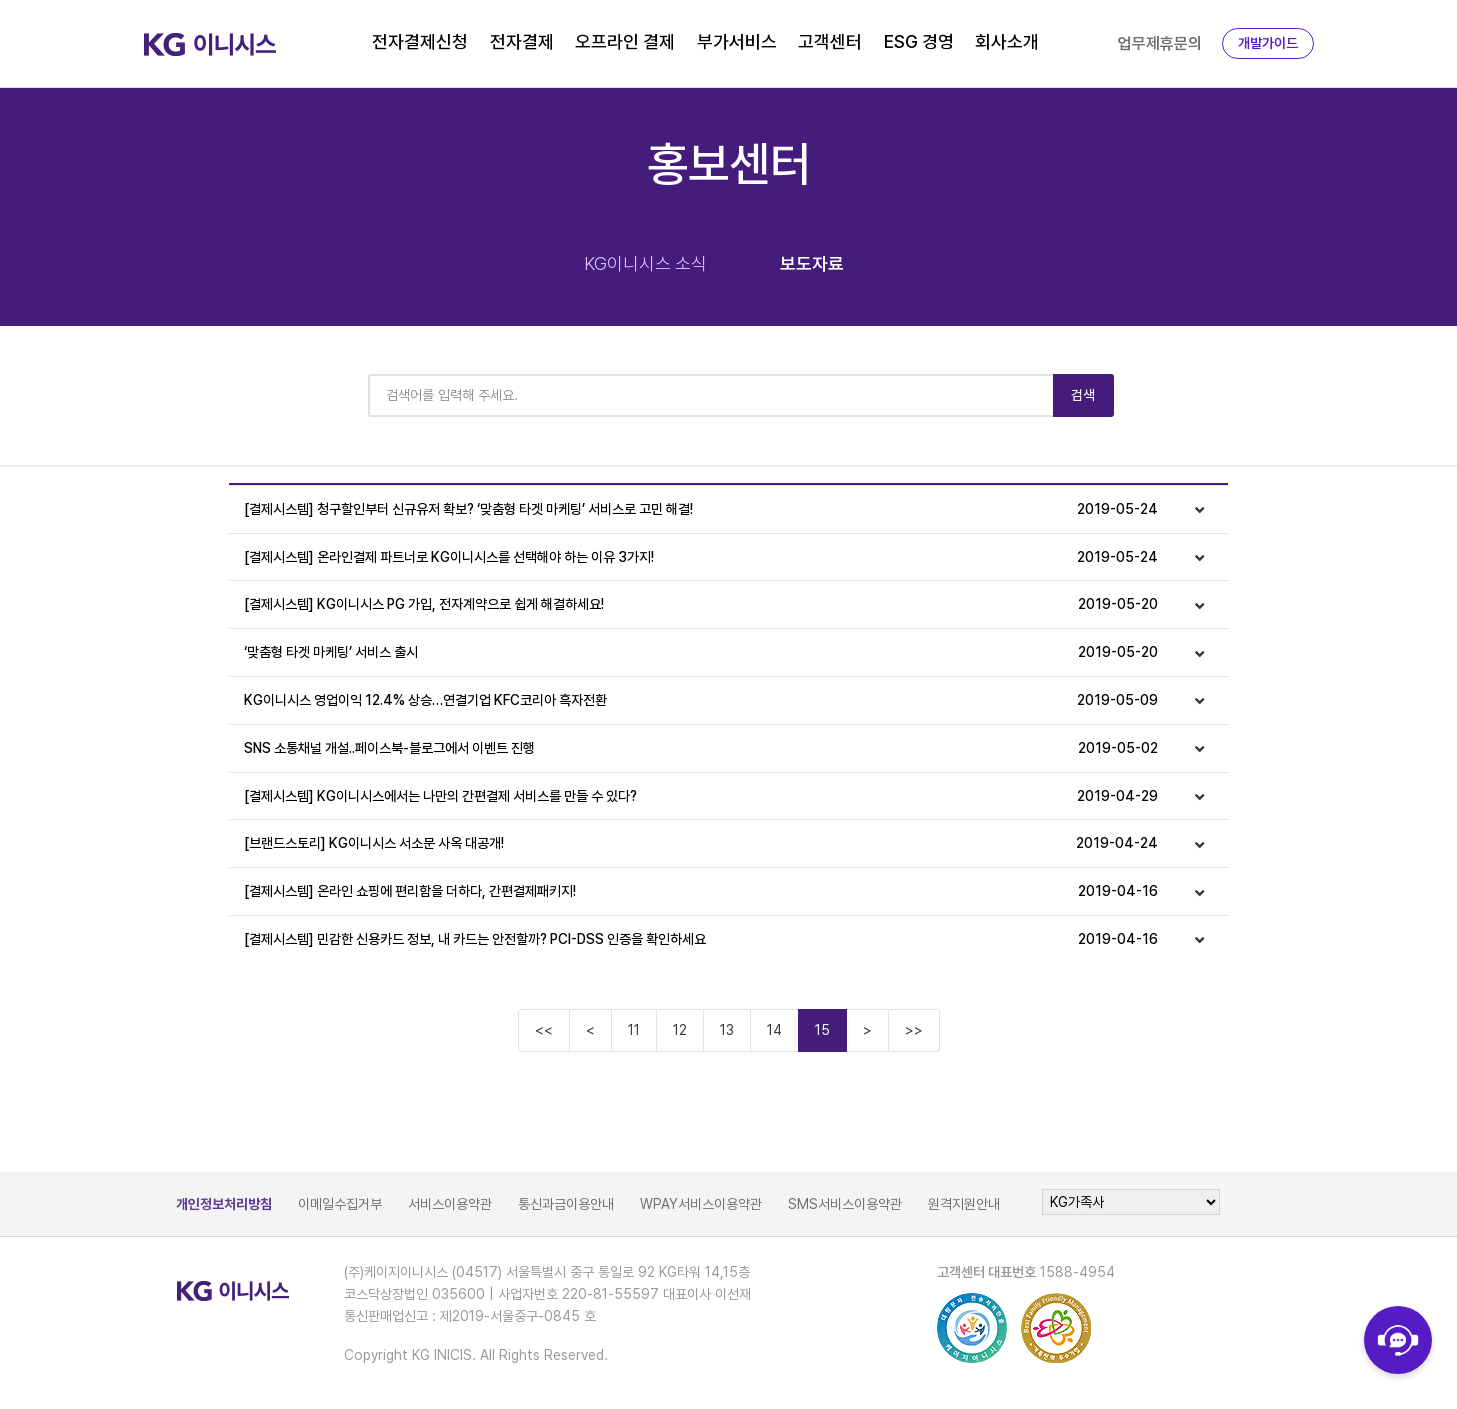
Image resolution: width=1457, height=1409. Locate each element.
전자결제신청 (420, 41)
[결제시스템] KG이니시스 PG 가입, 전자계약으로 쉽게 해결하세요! (701, 604)
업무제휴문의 (1160, 43)
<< (544, 1030)
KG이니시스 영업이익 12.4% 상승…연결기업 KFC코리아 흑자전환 (701, 700)
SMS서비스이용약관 (845, 1204)
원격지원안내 (964, 1204)
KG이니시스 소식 (645, 263)
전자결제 (522, 41)
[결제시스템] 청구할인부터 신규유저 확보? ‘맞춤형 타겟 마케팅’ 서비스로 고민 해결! (701, 509)
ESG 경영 (919, 41)
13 (727, 1030)
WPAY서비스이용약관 (701, 1204)
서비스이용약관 (450, 1204)
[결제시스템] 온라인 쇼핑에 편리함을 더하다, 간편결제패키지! (701, 891)
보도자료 (812, 263)
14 (774, 1030)
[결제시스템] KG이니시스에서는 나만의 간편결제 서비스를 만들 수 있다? (701, 796)
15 (822, 1030)
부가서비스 (737, 41)
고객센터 (830, 41)
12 (680, 1030)
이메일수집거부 (340, 1204)
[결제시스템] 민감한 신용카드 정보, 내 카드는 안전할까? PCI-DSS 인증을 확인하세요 (701, 939)
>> (914, 1030)
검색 (1083, 395)
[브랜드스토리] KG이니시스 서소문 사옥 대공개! (701, 843)
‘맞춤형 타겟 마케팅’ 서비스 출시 (701, 652)
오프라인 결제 (625, 41)
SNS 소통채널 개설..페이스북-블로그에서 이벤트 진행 (701, 748)
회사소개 (1007, 41)
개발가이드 (1268, 43)
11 (634, 1030)
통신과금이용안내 (566, 1204)
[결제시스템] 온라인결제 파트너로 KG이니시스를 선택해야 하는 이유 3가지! (701, 557)
